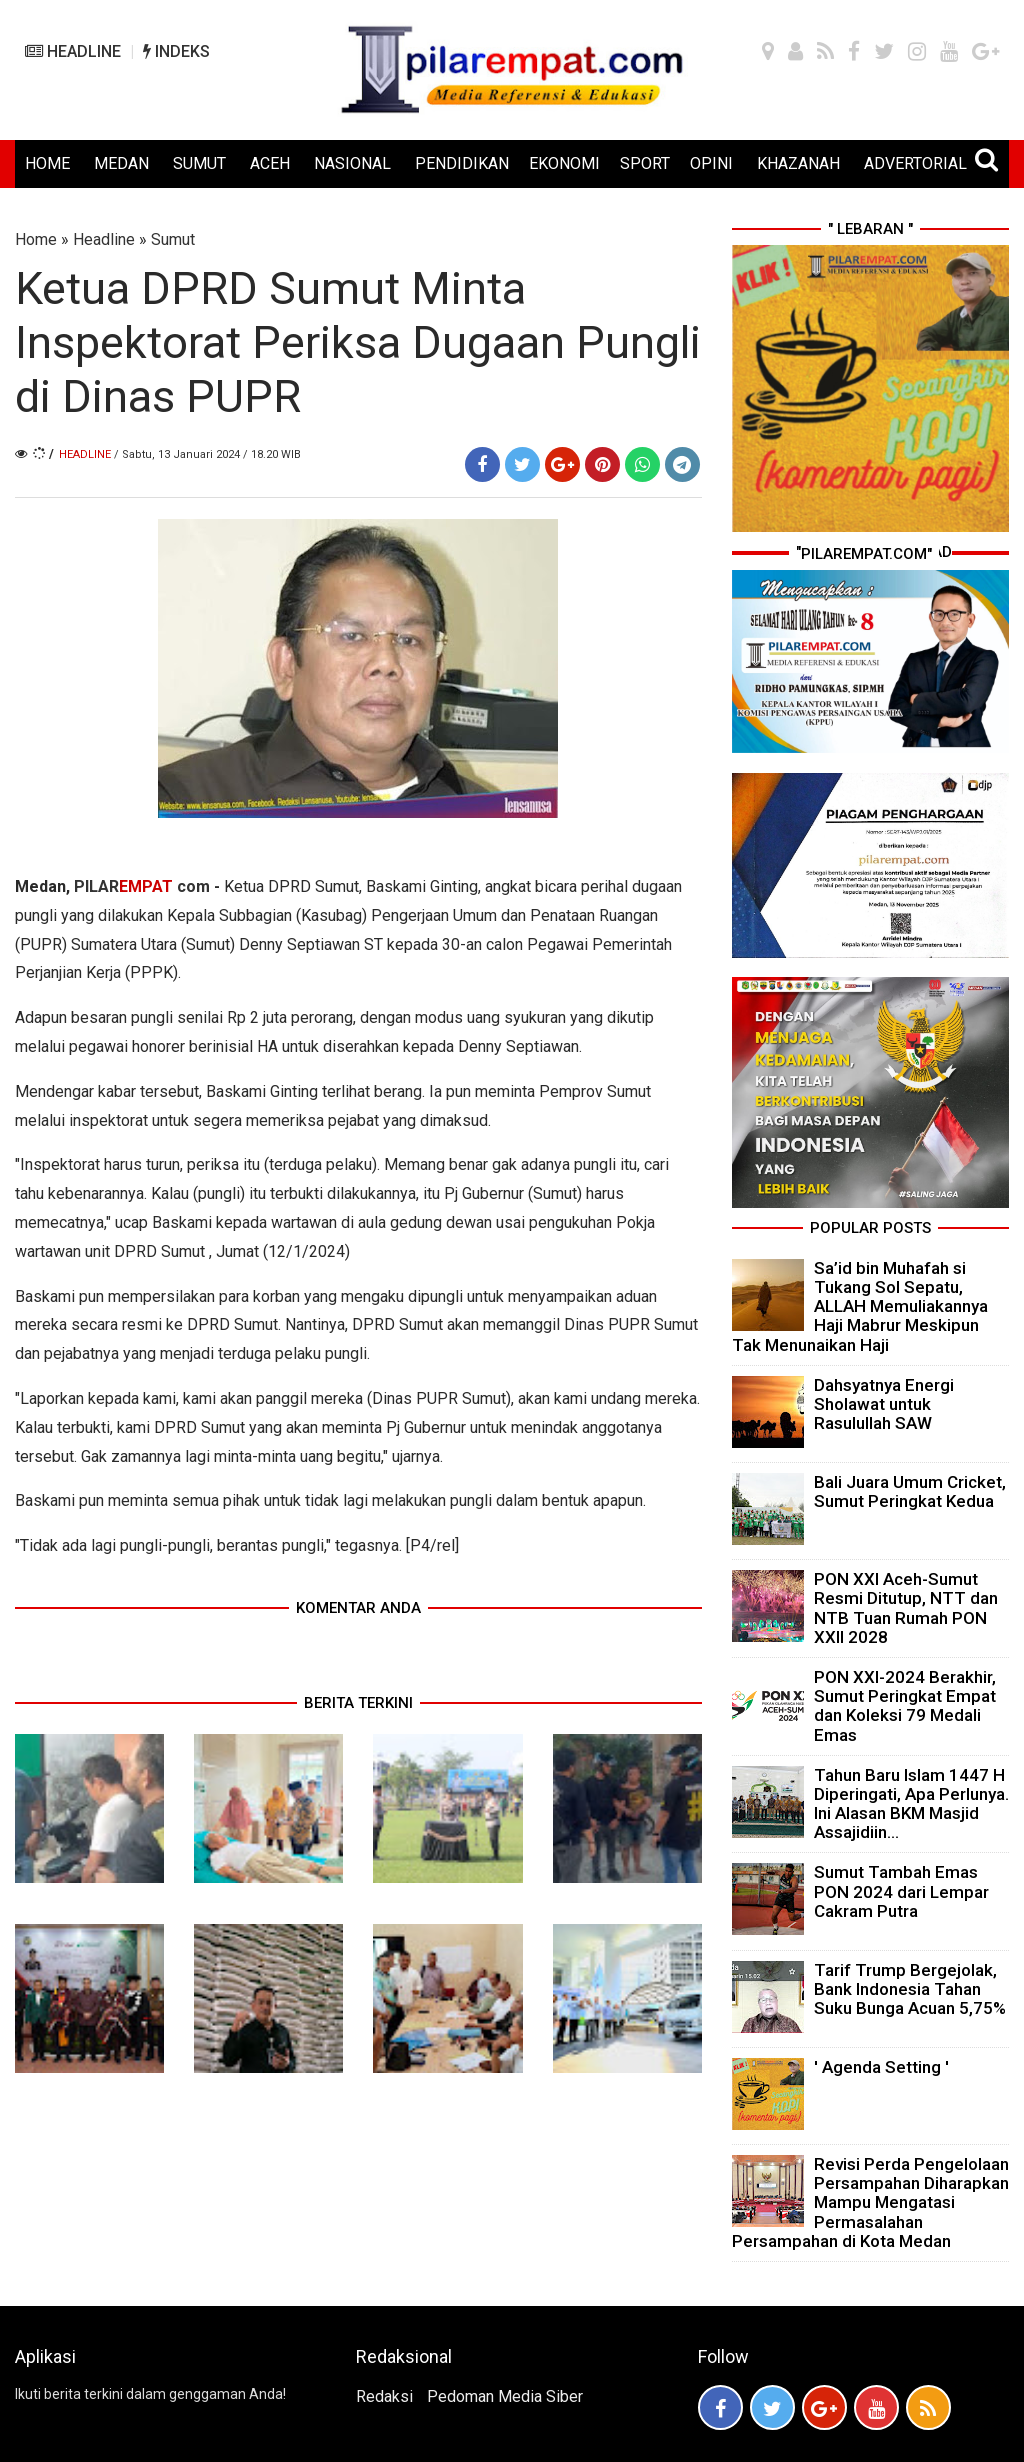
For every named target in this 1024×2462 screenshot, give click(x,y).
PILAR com (142, 886)
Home (36, 239)
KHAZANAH (798, 163)
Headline (104, 239)
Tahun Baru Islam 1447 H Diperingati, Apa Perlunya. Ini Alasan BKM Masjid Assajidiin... (911, 1804)
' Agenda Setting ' (881, 2067)
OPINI (711, 163)
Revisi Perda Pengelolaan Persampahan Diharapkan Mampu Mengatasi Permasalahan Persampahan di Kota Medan (870, 2202)
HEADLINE (73, 51)
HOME (47, 163)
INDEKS (176, 51)
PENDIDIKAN (462, 163)
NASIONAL (352, 163)
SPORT (645, 163)
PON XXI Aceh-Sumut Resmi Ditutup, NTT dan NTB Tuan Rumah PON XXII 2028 (906, 1608)
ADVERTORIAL (915, 163)
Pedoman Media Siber (505, 2396)
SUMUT (199, 163)
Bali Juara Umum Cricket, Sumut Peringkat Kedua (910, 1491)
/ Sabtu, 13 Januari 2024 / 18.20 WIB (207, 454)
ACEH (270, 163)
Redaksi (384, 2396)
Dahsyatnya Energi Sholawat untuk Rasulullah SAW (884, 1404)
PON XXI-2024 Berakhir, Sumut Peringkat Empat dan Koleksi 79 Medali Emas (905, 1706)
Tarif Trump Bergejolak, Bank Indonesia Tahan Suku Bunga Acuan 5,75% (910, 1989)
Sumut (173, 239)
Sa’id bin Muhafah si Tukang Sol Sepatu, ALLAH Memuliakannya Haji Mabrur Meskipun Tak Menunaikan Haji (860, 1306)
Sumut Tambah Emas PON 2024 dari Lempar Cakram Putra (901, 1891)
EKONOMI (564, 163)
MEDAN (121, 163)
